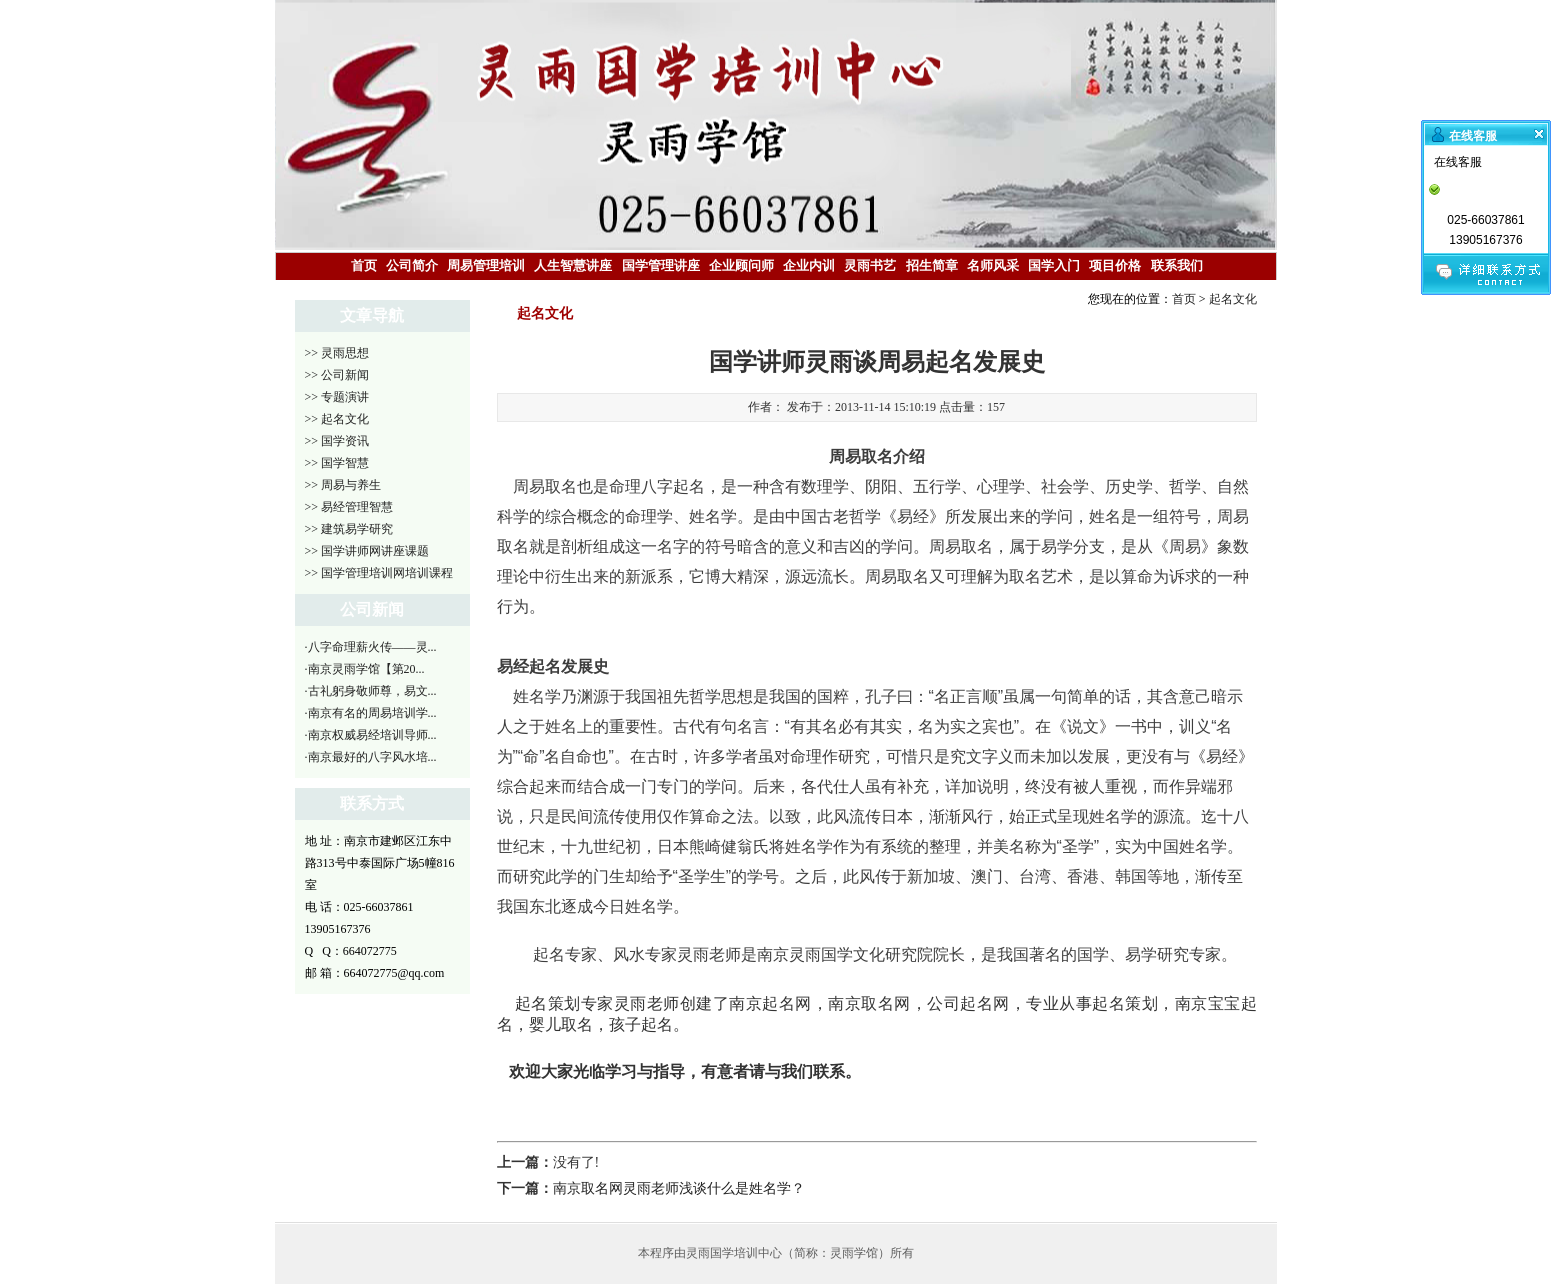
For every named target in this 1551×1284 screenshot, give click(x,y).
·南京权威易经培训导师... (371, 735)
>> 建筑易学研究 (349, 529)
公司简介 (412, 265)
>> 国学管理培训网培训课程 (379, 573)
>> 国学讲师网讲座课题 (367, 551)
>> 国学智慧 (337, 463)
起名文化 (1233, 299)
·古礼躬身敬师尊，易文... (371, 691)
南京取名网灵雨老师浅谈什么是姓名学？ (679, 1188)
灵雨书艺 (870, 265)
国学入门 (1054, 265)
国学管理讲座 (661, 265)
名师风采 (993, 265)
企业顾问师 (741, 265)
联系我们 (1177, 265)
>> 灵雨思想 (337, 353)
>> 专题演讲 (337, 397)
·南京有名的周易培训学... (371, 713)
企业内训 (809, 265)
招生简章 (932, 265)
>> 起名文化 (337, 419)
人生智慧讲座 (573, 265)
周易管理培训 (486, 265)
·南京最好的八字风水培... (371, 757)
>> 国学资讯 (337, 441)
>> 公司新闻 (337, 375)
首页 (364, 265)
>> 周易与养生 (343, 485)
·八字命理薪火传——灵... (371, 647)
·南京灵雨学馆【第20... (365, 669)
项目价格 (1115, 265)
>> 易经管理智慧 (349, 507)
